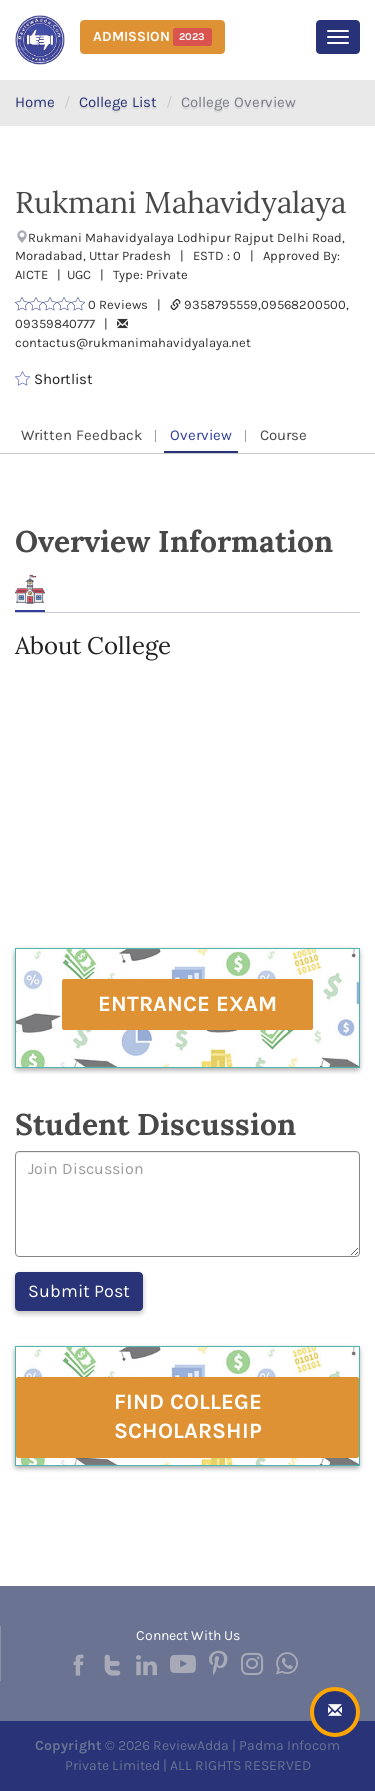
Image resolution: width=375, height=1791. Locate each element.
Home (35, 102)
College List (118, 102)
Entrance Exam (187, 1004)
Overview (201, 435)
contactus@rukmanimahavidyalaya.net (133, 342)
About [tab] (30, 589)
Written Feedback (81, 435)
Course (283, 435)
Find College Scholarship (188, 1416)
